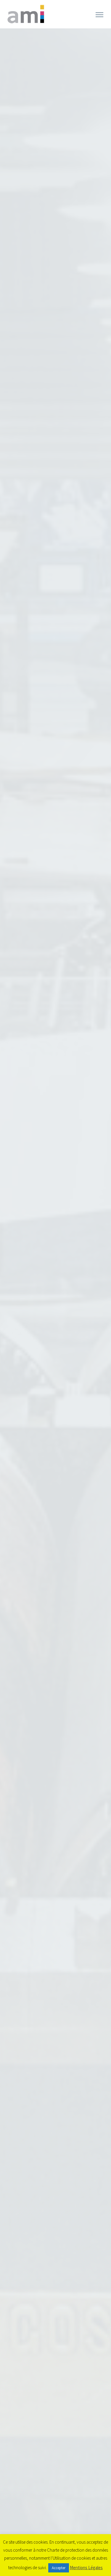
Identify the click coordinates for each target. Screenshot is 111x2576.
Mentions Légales (86, 2567)
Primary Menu (99, 14)
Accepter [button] (58, 2567)
